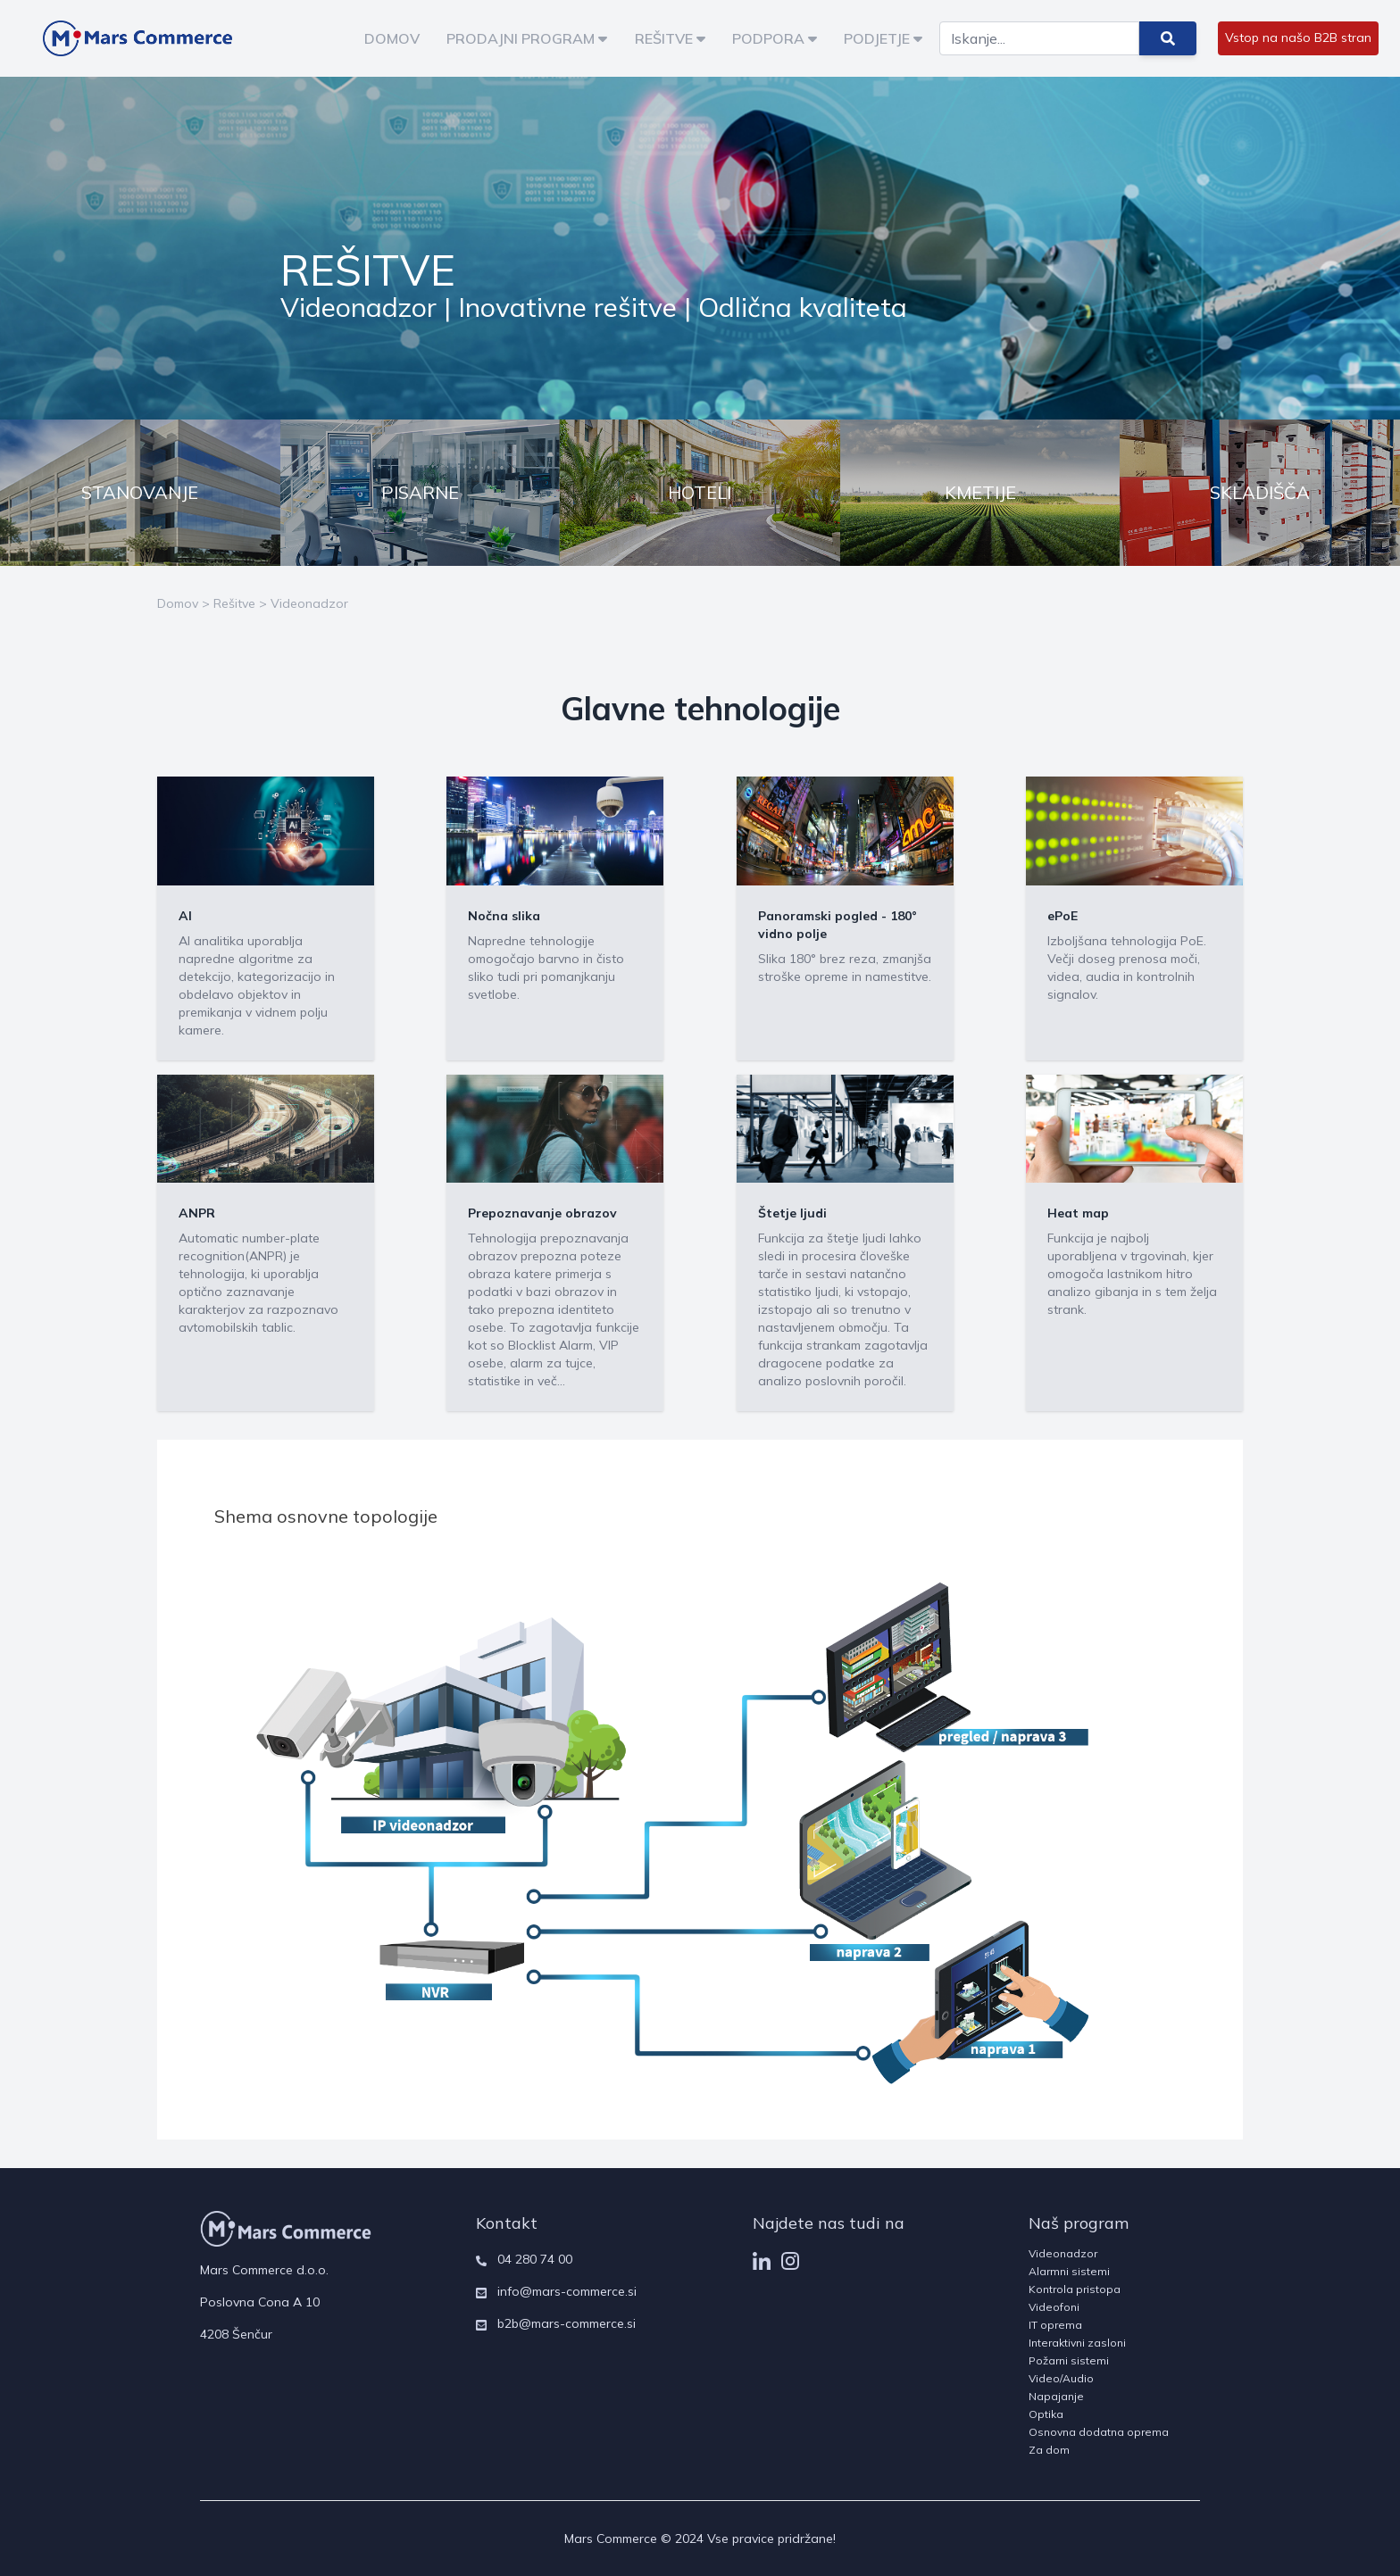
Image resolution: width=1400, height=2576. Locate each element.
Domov (177, 603)
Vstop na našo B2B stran (1298, 37)
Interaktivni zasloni (1077, 2342)
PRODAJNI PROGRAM (526, 38)
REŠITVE (670, 38)
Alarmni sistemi (1069, 2271)
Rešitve (234, 603)
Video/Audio (1061, 2378)
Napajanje (1056, 2396)
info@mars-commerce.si (567, 2291)
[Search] (1039, 38)
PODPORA (774, 38)
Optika (1046, 2414)
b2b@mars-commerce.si (566, 2323)
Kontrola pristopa (1075, 2289)
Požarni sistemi (1069, 2360)
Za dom (1049, 2449)
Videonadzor (309, 603)
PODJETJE (883, 38)
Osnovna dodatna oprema (1099, 2432)
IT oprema (1055, 2324)
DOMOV (392, 38)
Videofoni (1054, 2307)
